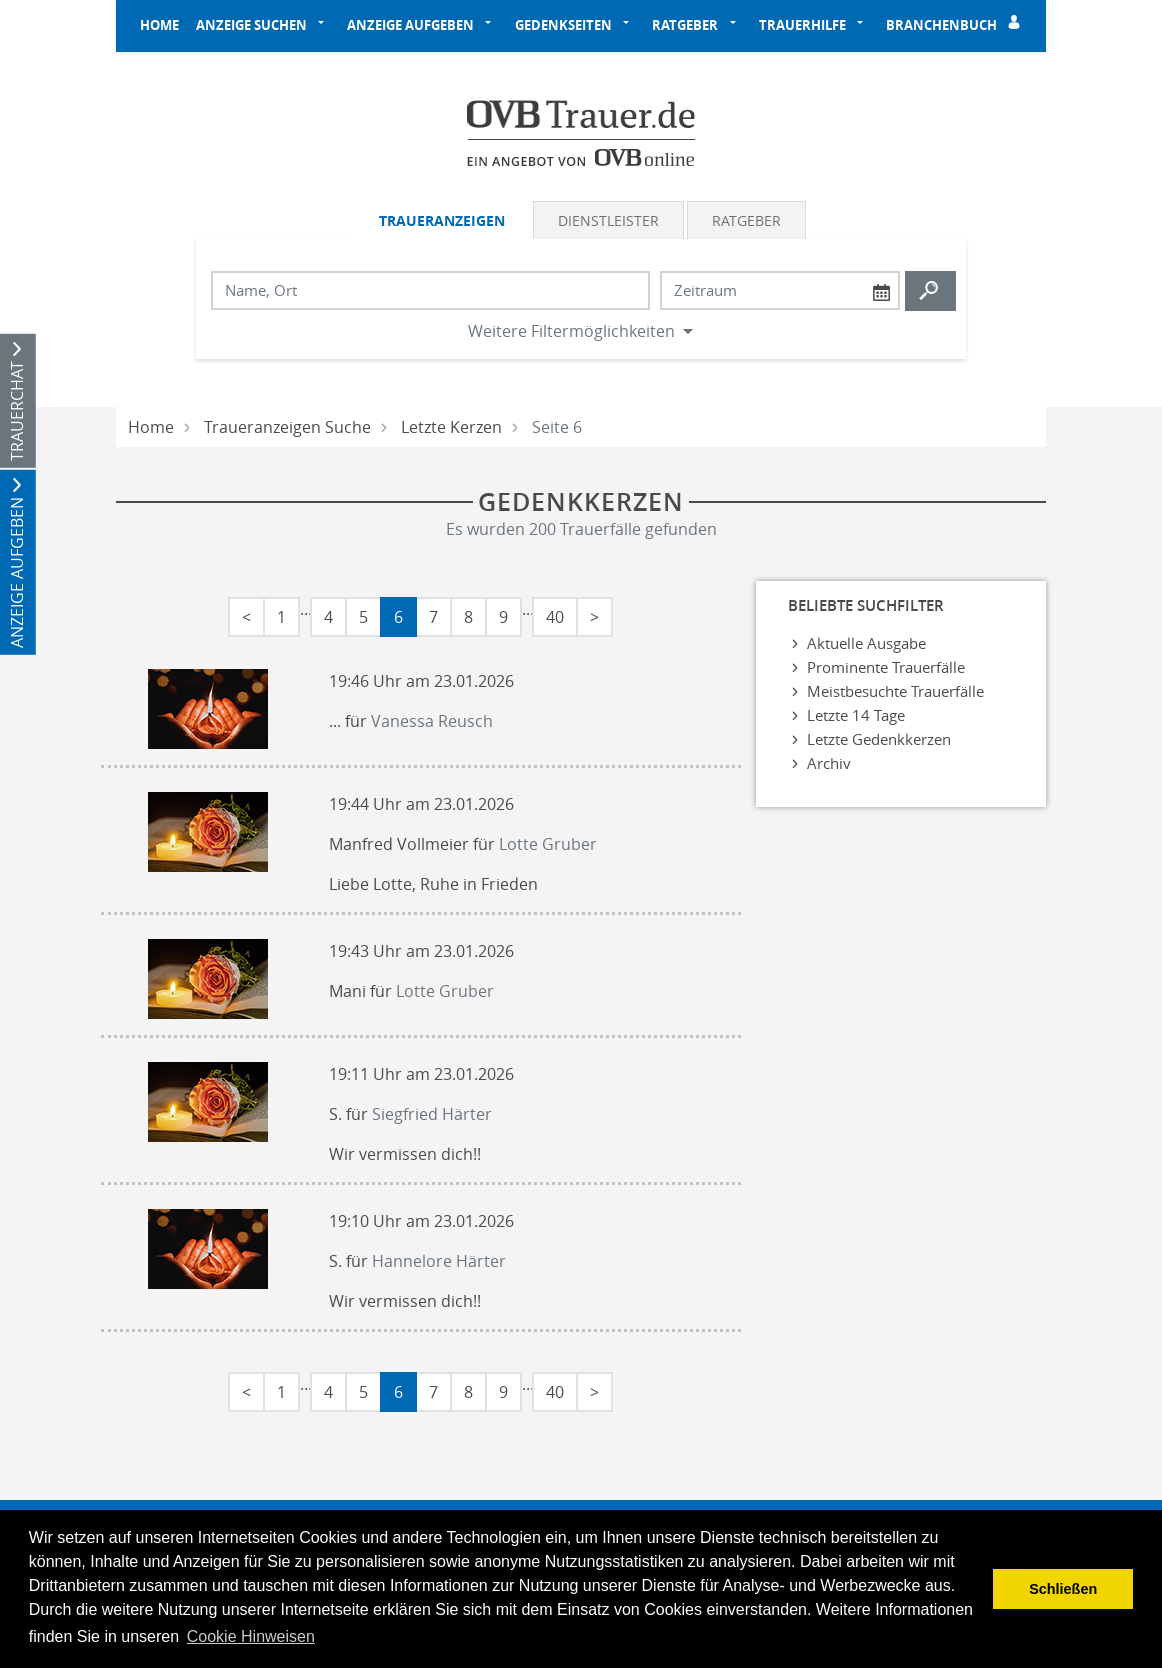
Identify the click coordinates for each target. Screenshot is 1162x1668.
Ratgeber (685, 25)
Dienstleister (608, 220)
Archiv (829, 763)
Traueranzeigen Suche (287, 427)
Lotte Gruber (548, 844)
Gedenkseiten (563, 25)
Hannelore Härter (439, 1261)
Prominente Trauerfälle (886, 667)
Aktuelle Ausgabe (866, 643)
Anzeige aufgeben (410, 25)
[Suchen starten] (930, 291)
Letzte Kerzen (451, 427)
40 (555, 617)
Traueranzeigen (442, 220)
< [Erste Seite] (246, 617)
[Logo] (581, 131)
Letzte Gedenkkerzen (879, 739)
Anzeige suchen (251, 25)
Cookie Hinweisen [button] (251, 1636)
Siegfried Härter (432, 1114)
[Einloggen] (1018, 26)
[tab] (443, 220)
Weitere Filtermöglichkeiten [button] (571, 331)
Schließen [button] (1063, 1589)
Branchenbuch (941, 25)
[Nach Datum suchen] (780, 290)
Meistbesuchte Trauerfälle (895, 691)
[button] (327, 26)
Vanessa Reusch (432, 721)
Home (159, 25)
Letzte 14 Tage (856, 715)
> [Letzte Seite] (594, 617)
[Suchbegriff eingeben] (430, 290)
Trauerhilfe (802, 25)
